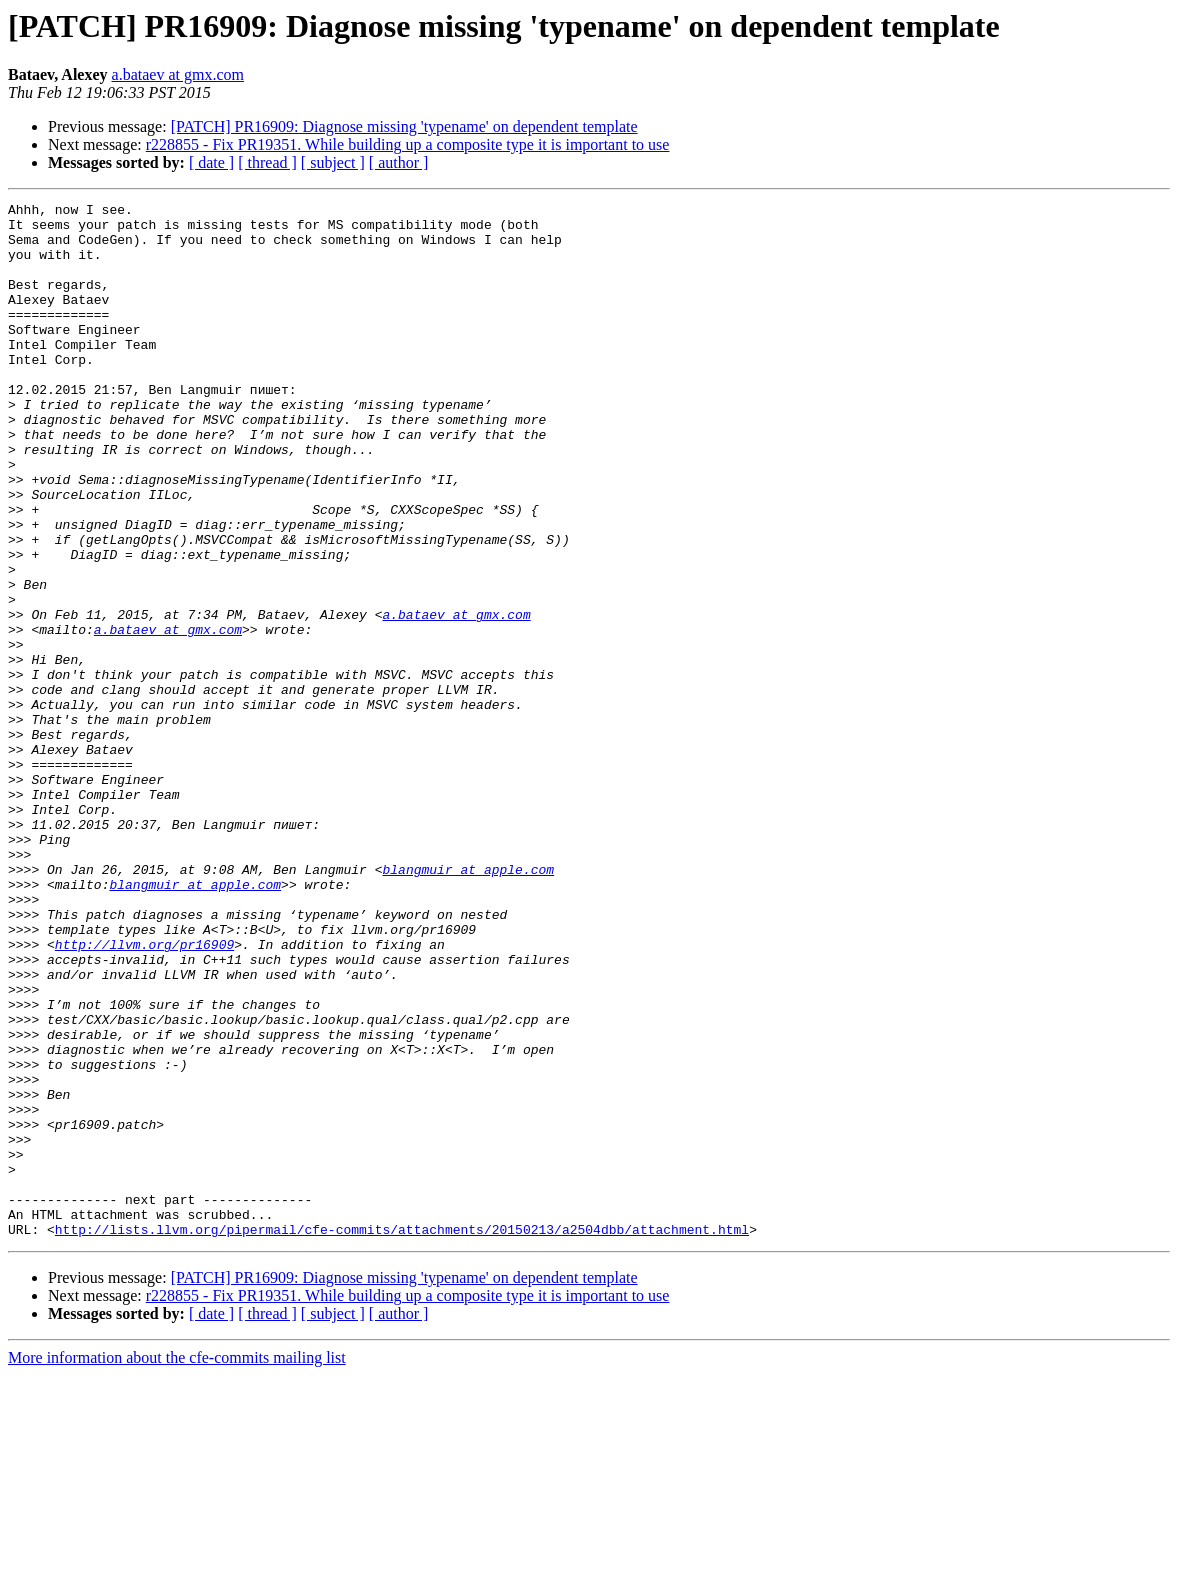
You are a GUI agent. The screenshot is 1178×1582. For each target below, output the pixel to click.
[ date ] (211, 162)
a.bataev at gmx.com (178, 74)
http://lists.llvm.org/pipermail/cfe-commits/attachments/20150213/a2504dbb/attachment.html (402, 1436)
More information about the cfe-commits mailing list (177, 1564)
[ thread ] (267, 162)
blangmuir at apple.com (468, 1004)
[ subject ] (333, 162)
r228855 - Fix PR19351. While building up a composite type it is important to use (408, 144)
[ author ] (399, 162)
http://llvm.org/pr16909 (144, 1094)
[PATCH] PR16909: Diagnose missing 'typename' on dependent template (404, 126)
